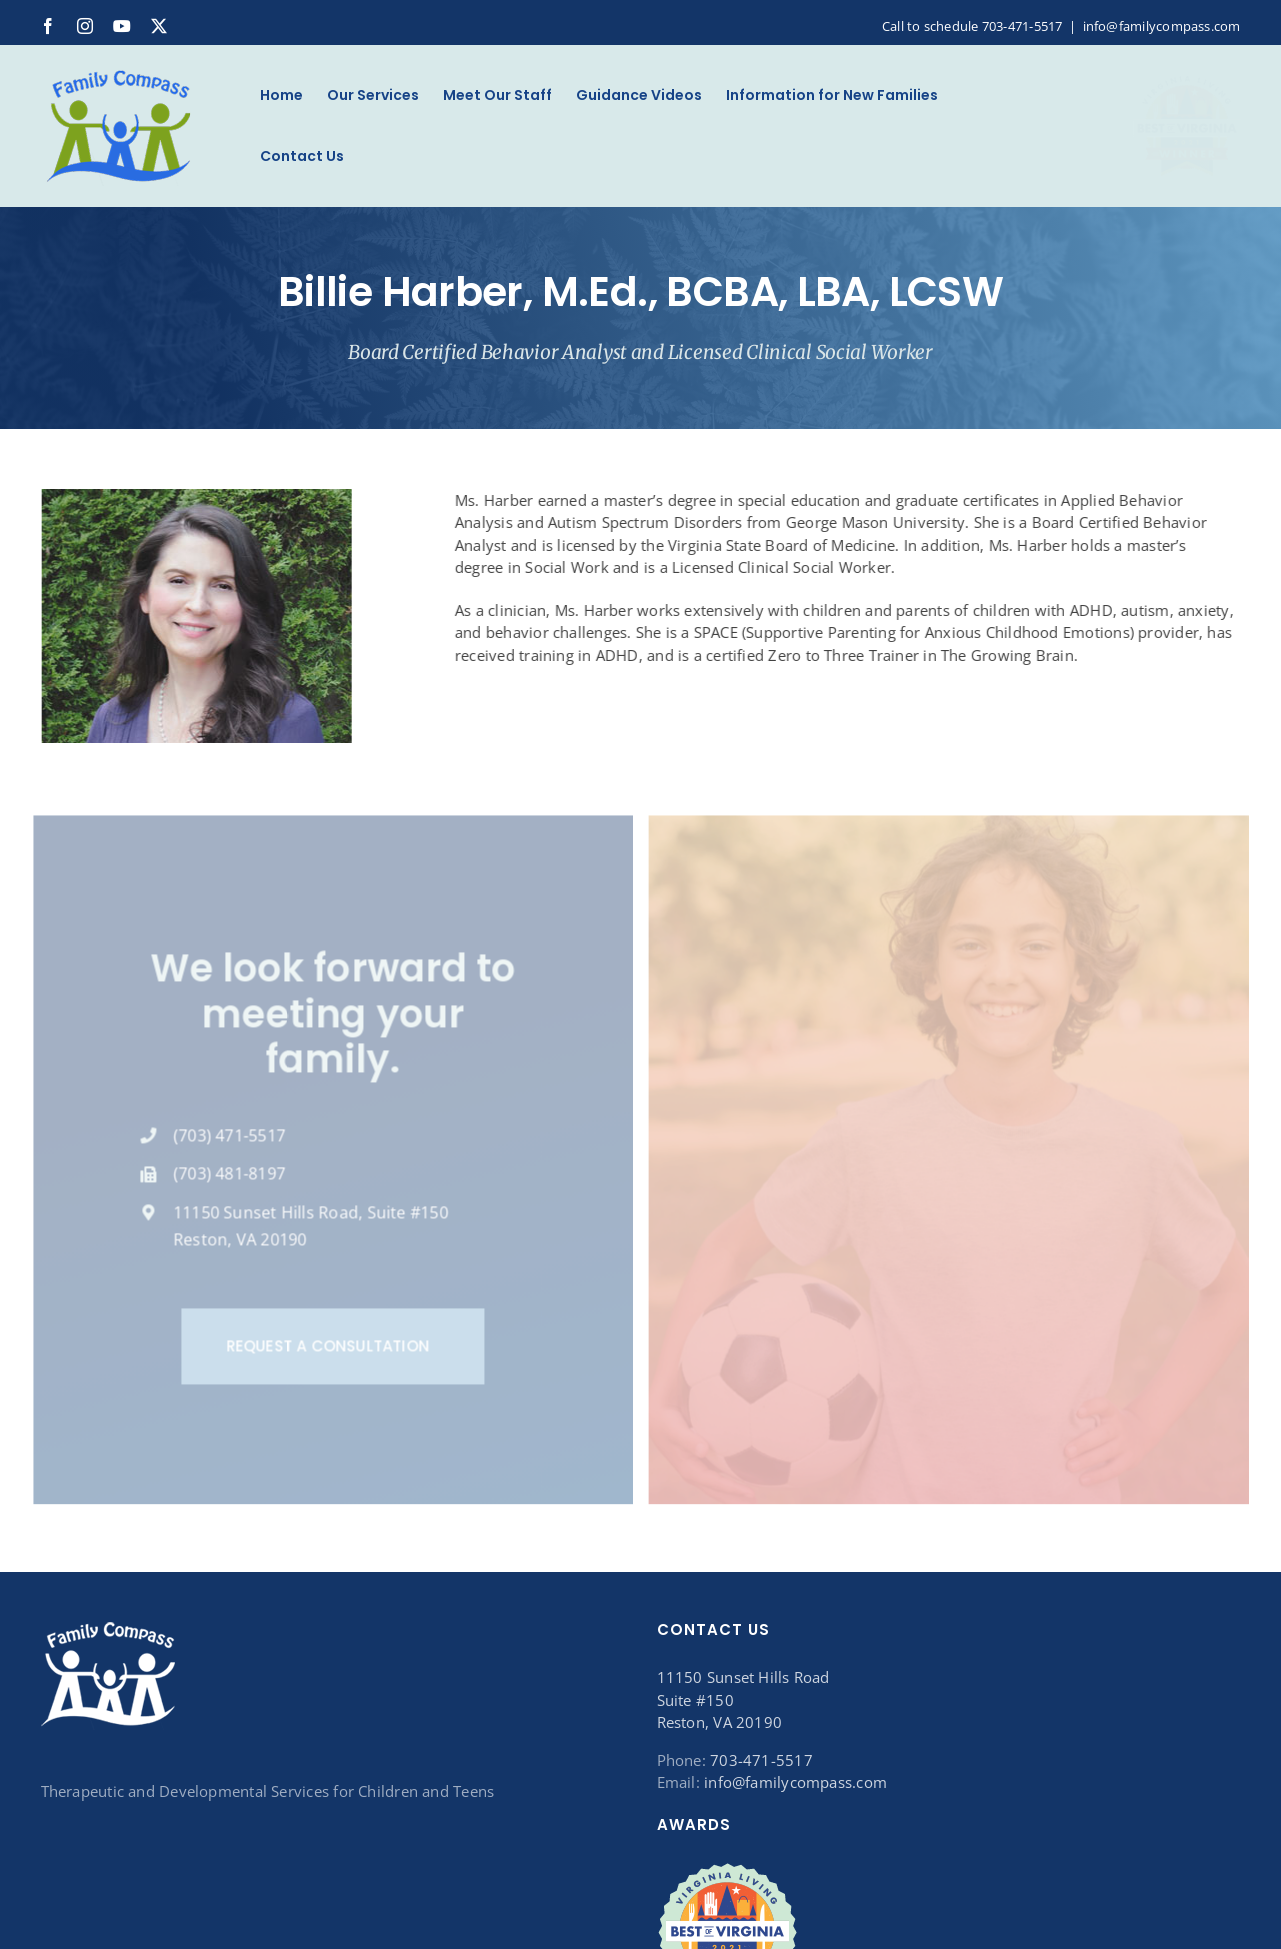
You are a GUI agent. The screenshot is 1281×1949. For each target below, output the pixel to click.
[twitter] (159, 26)
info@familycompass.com (1162, 26)
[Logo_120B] (118, 73)
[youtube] (122, 26)
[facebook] (48, 26)
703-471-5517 (761, 1760)
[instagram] (85, 26)
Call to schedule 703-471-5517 (972, 26)
